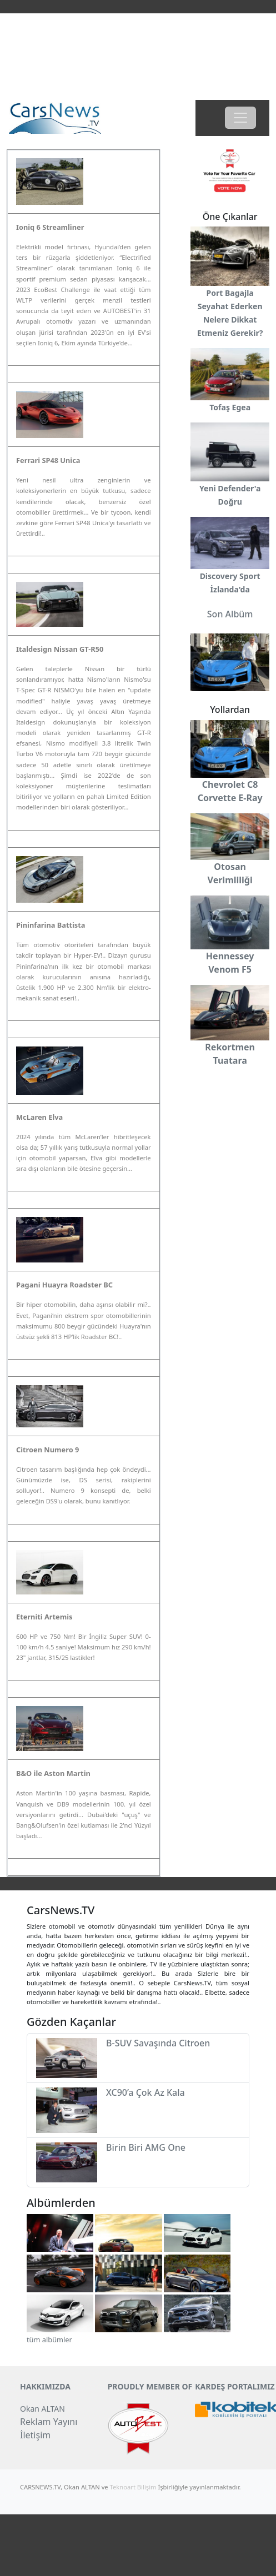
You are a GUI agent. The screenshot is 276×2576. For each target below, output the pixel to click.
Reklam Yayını (48, 2422)
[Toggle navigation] (240, 118)
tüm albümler (49, 2339)
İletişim (35, 2435)
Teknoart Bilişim (133, 2487)
